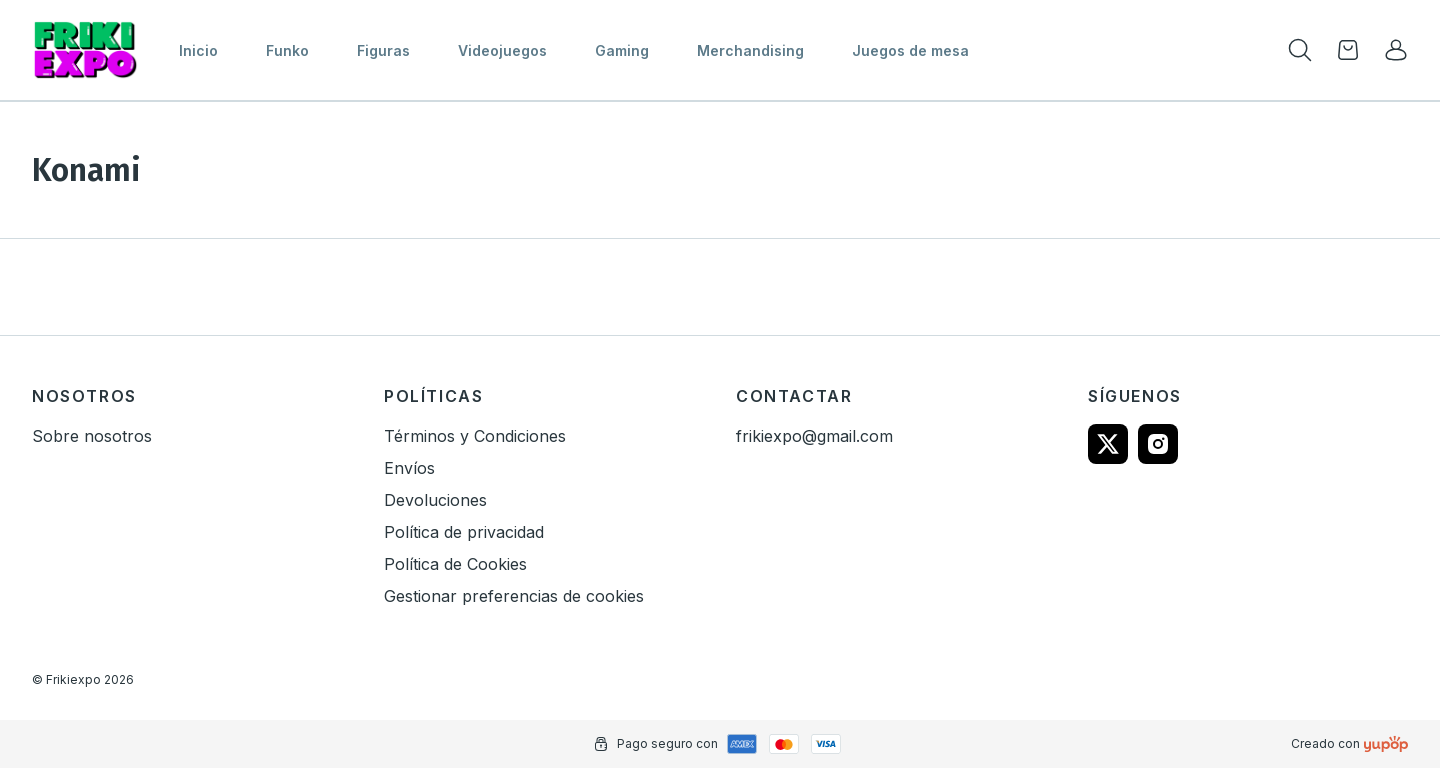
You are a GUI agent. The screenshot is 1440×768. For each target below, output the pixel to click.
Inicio (198, 50)
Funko (287, 50)
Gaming (622, 50)
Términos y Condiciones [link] (475, 436)
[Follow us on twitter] (1108, 444)
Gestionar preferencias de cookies (514, 596)
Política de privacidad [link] (464, 532)
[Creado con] (1386, 744)
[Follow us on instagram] (1158, 444)
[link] (1396, 50)
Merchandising (750, 50)
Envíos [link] (409, 468)
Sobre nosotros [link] (92, 436)
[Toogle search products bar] (1300, 50)
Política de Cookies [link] (455, 564)
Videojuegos (502, 50)
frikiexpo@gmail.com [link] (814, 436)
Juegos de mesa (910, 50)
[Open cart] (1348, 50)
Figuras (383, 50)
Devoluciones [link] (435, 500)
